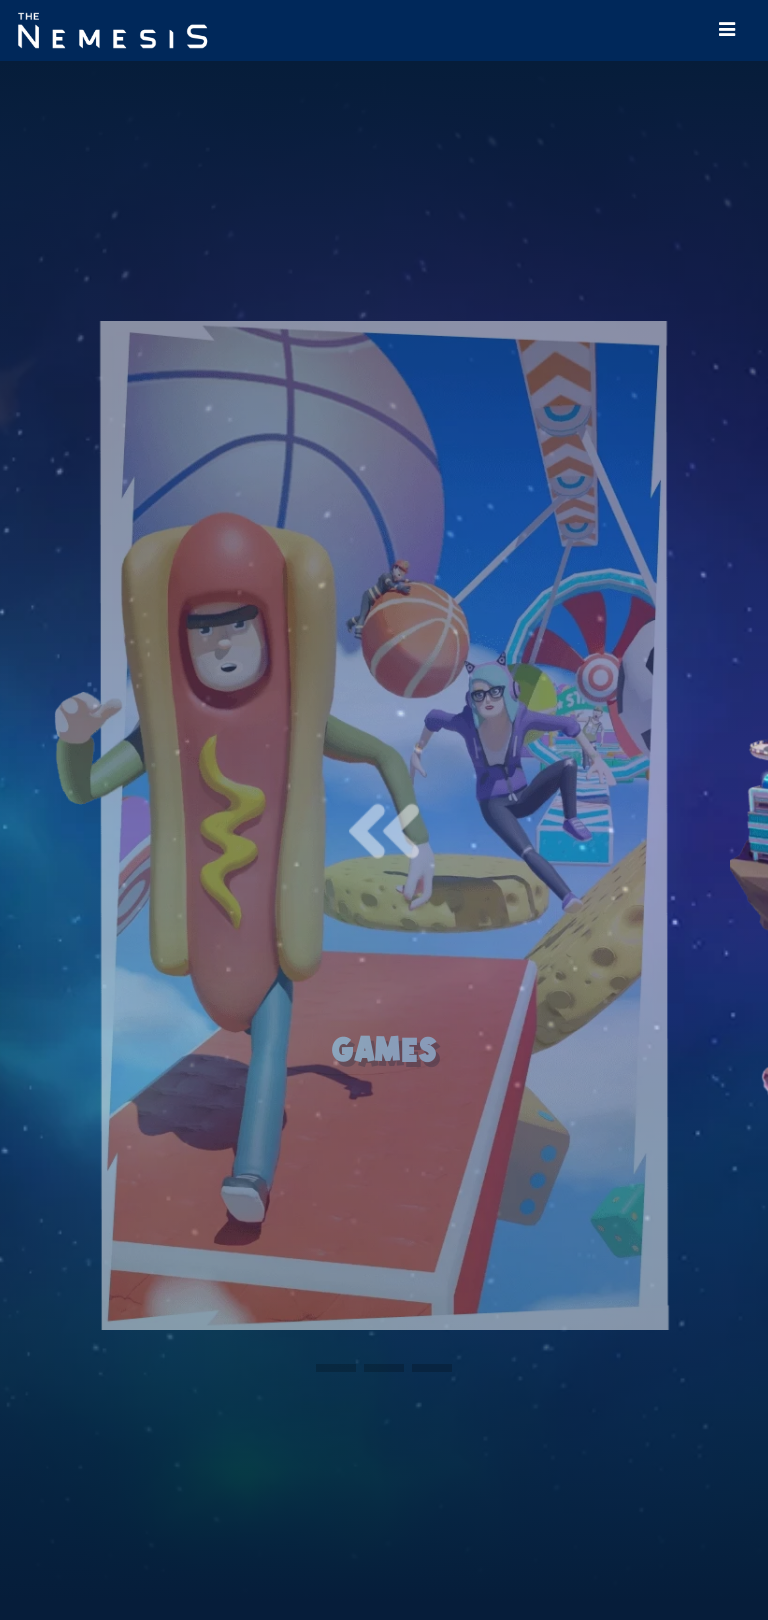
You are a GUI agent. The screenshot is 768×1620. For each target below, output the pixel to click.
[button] (336, 1368)
